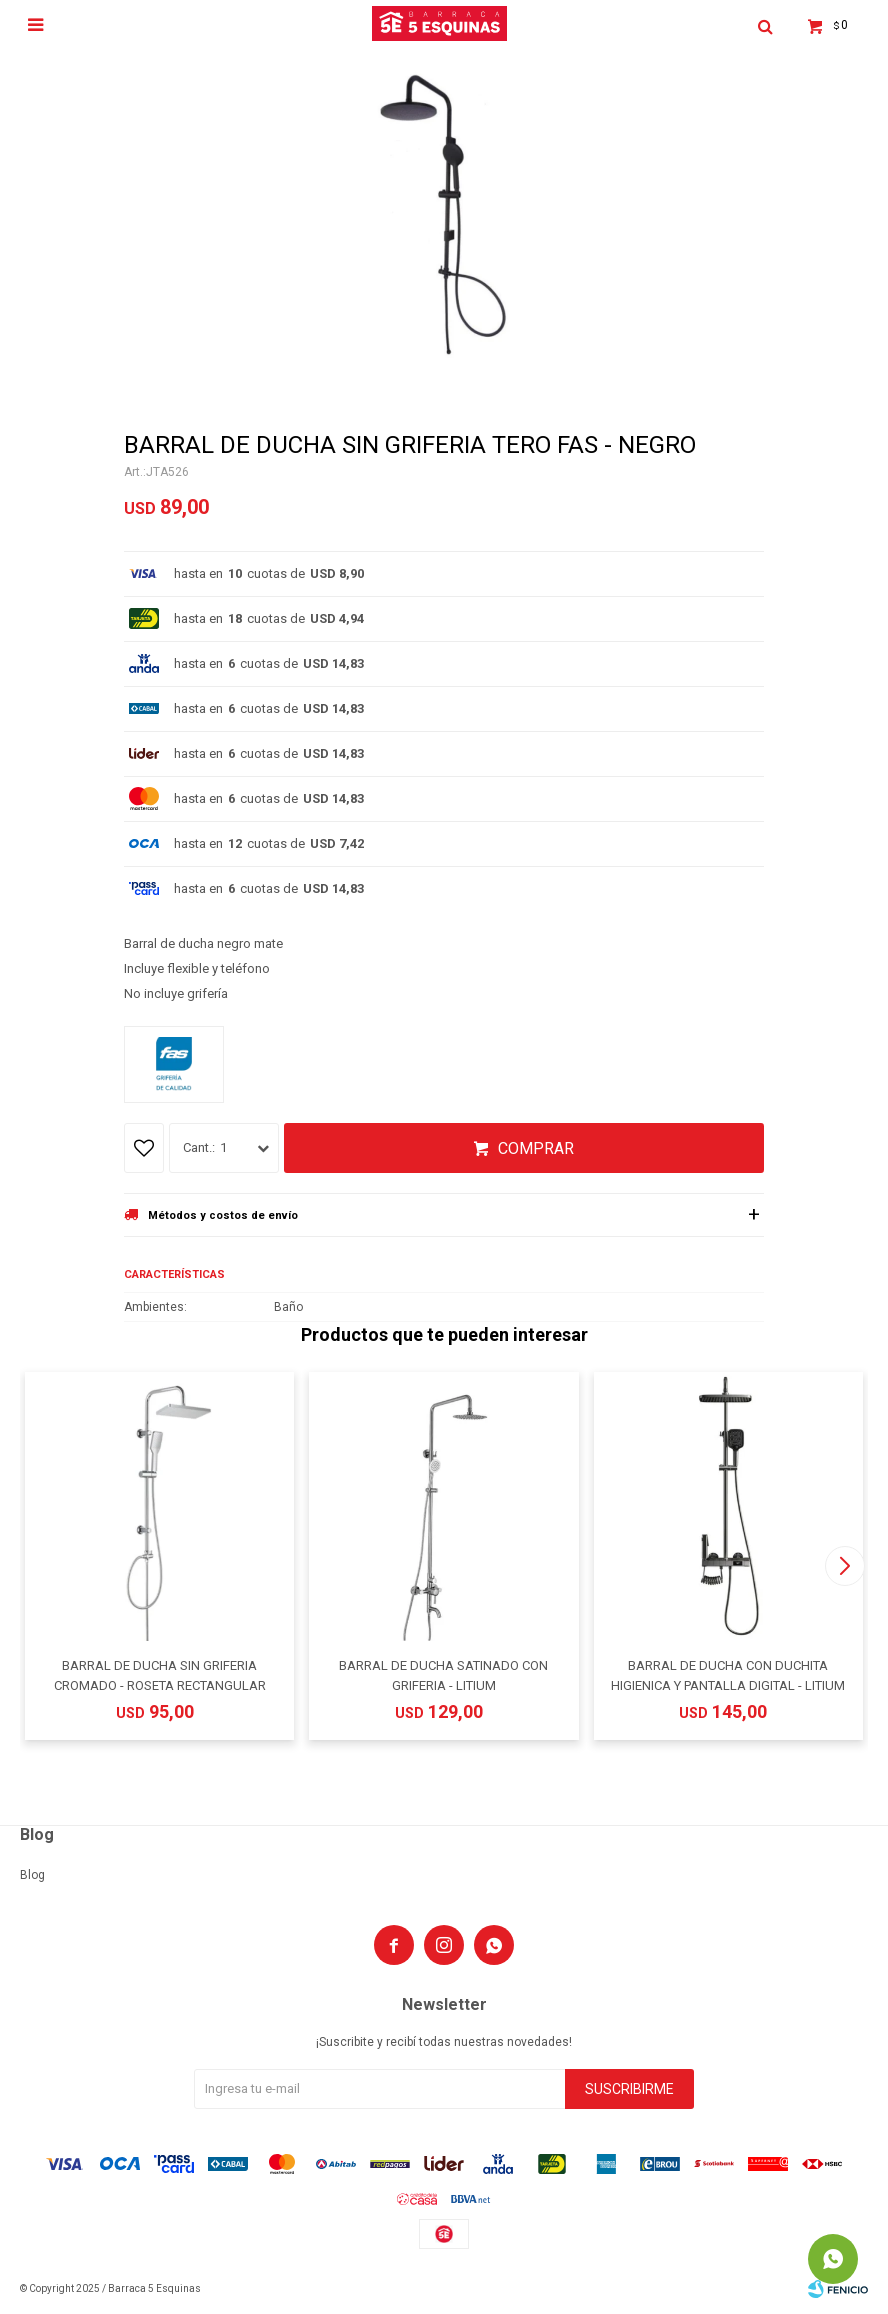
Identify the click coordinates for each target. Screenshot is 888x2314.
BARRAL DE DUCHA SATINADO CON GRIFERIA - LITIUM (443, 1675)
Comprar (536, 1148)
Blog (32, 1875)
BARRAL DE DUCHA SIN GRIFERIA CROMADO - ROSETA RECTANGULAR (160, 1675)
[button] (844, 1566)
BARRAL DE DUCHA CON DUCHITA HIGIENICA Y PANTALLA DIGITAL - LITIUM (728, 1675)
